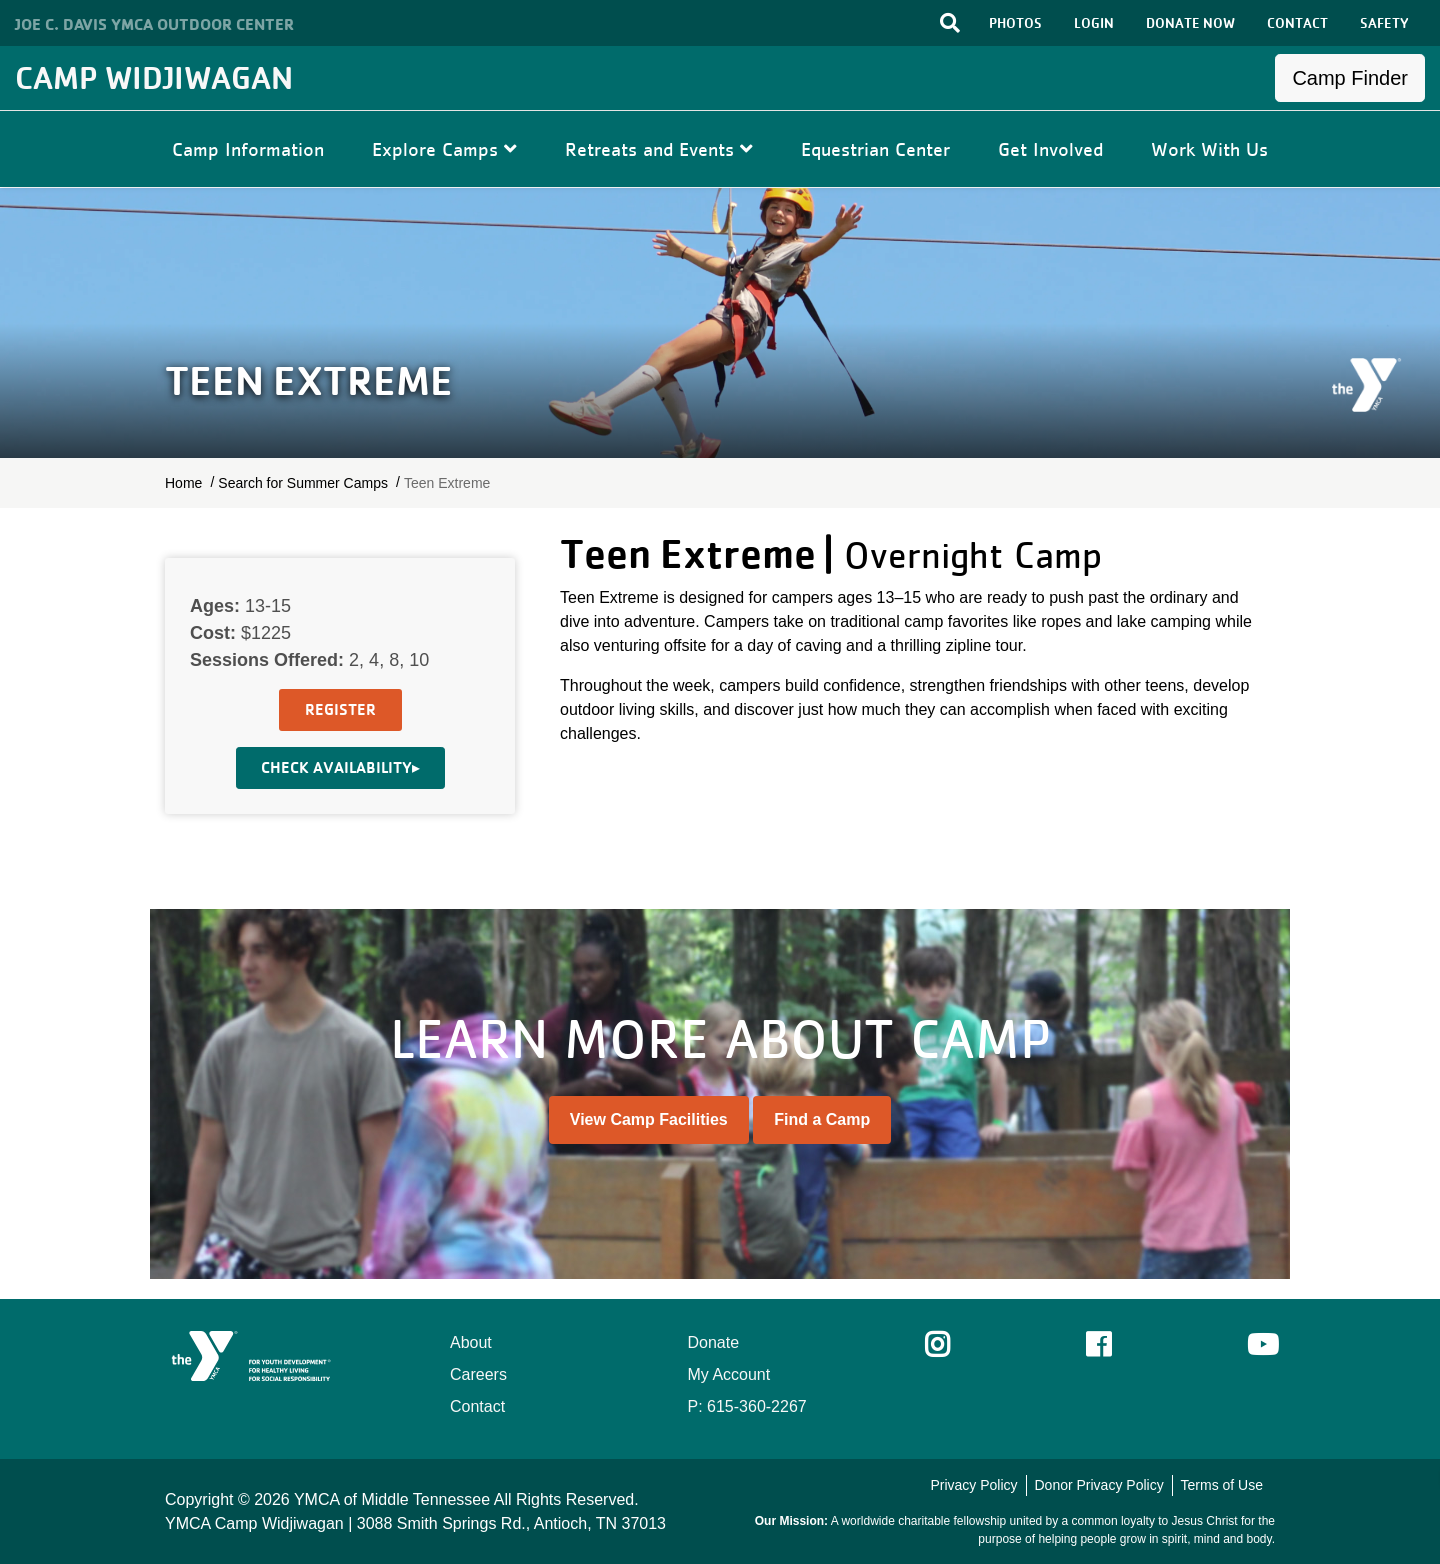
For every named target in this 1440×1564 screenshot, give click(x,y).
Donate (714, 1342)
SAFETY (1384, 23)
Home (183, 483)
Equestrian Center (875, 149)
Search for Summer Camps (303, 483)
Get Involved (1050, 149)
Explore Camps (444, 149)
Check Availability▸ (340, 767)
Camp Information (248, 149)
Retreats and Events (659, 149)
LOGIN (1094, 23)
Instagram (951, 1345)
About (471, 1342)
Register (340, 709)
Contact (477, 1406)
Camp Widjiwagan (154, 77)
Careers (478, 1374)
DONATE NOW (1190, 23)
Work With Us (1209, 149)
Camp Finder (1350, 78)
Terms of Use (1222, 1485)
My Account (729, 1374)
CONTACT (1297, 23)
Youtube (1261, 1345)
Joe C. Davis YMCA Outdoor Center (154, 24)
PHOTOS (1015, 23)
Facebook (1112, 1345)
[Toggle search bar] (950, 23)
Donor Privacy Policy (1098, 1485)
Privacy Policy (973, 1485)
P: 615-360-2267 (747, 1406)
